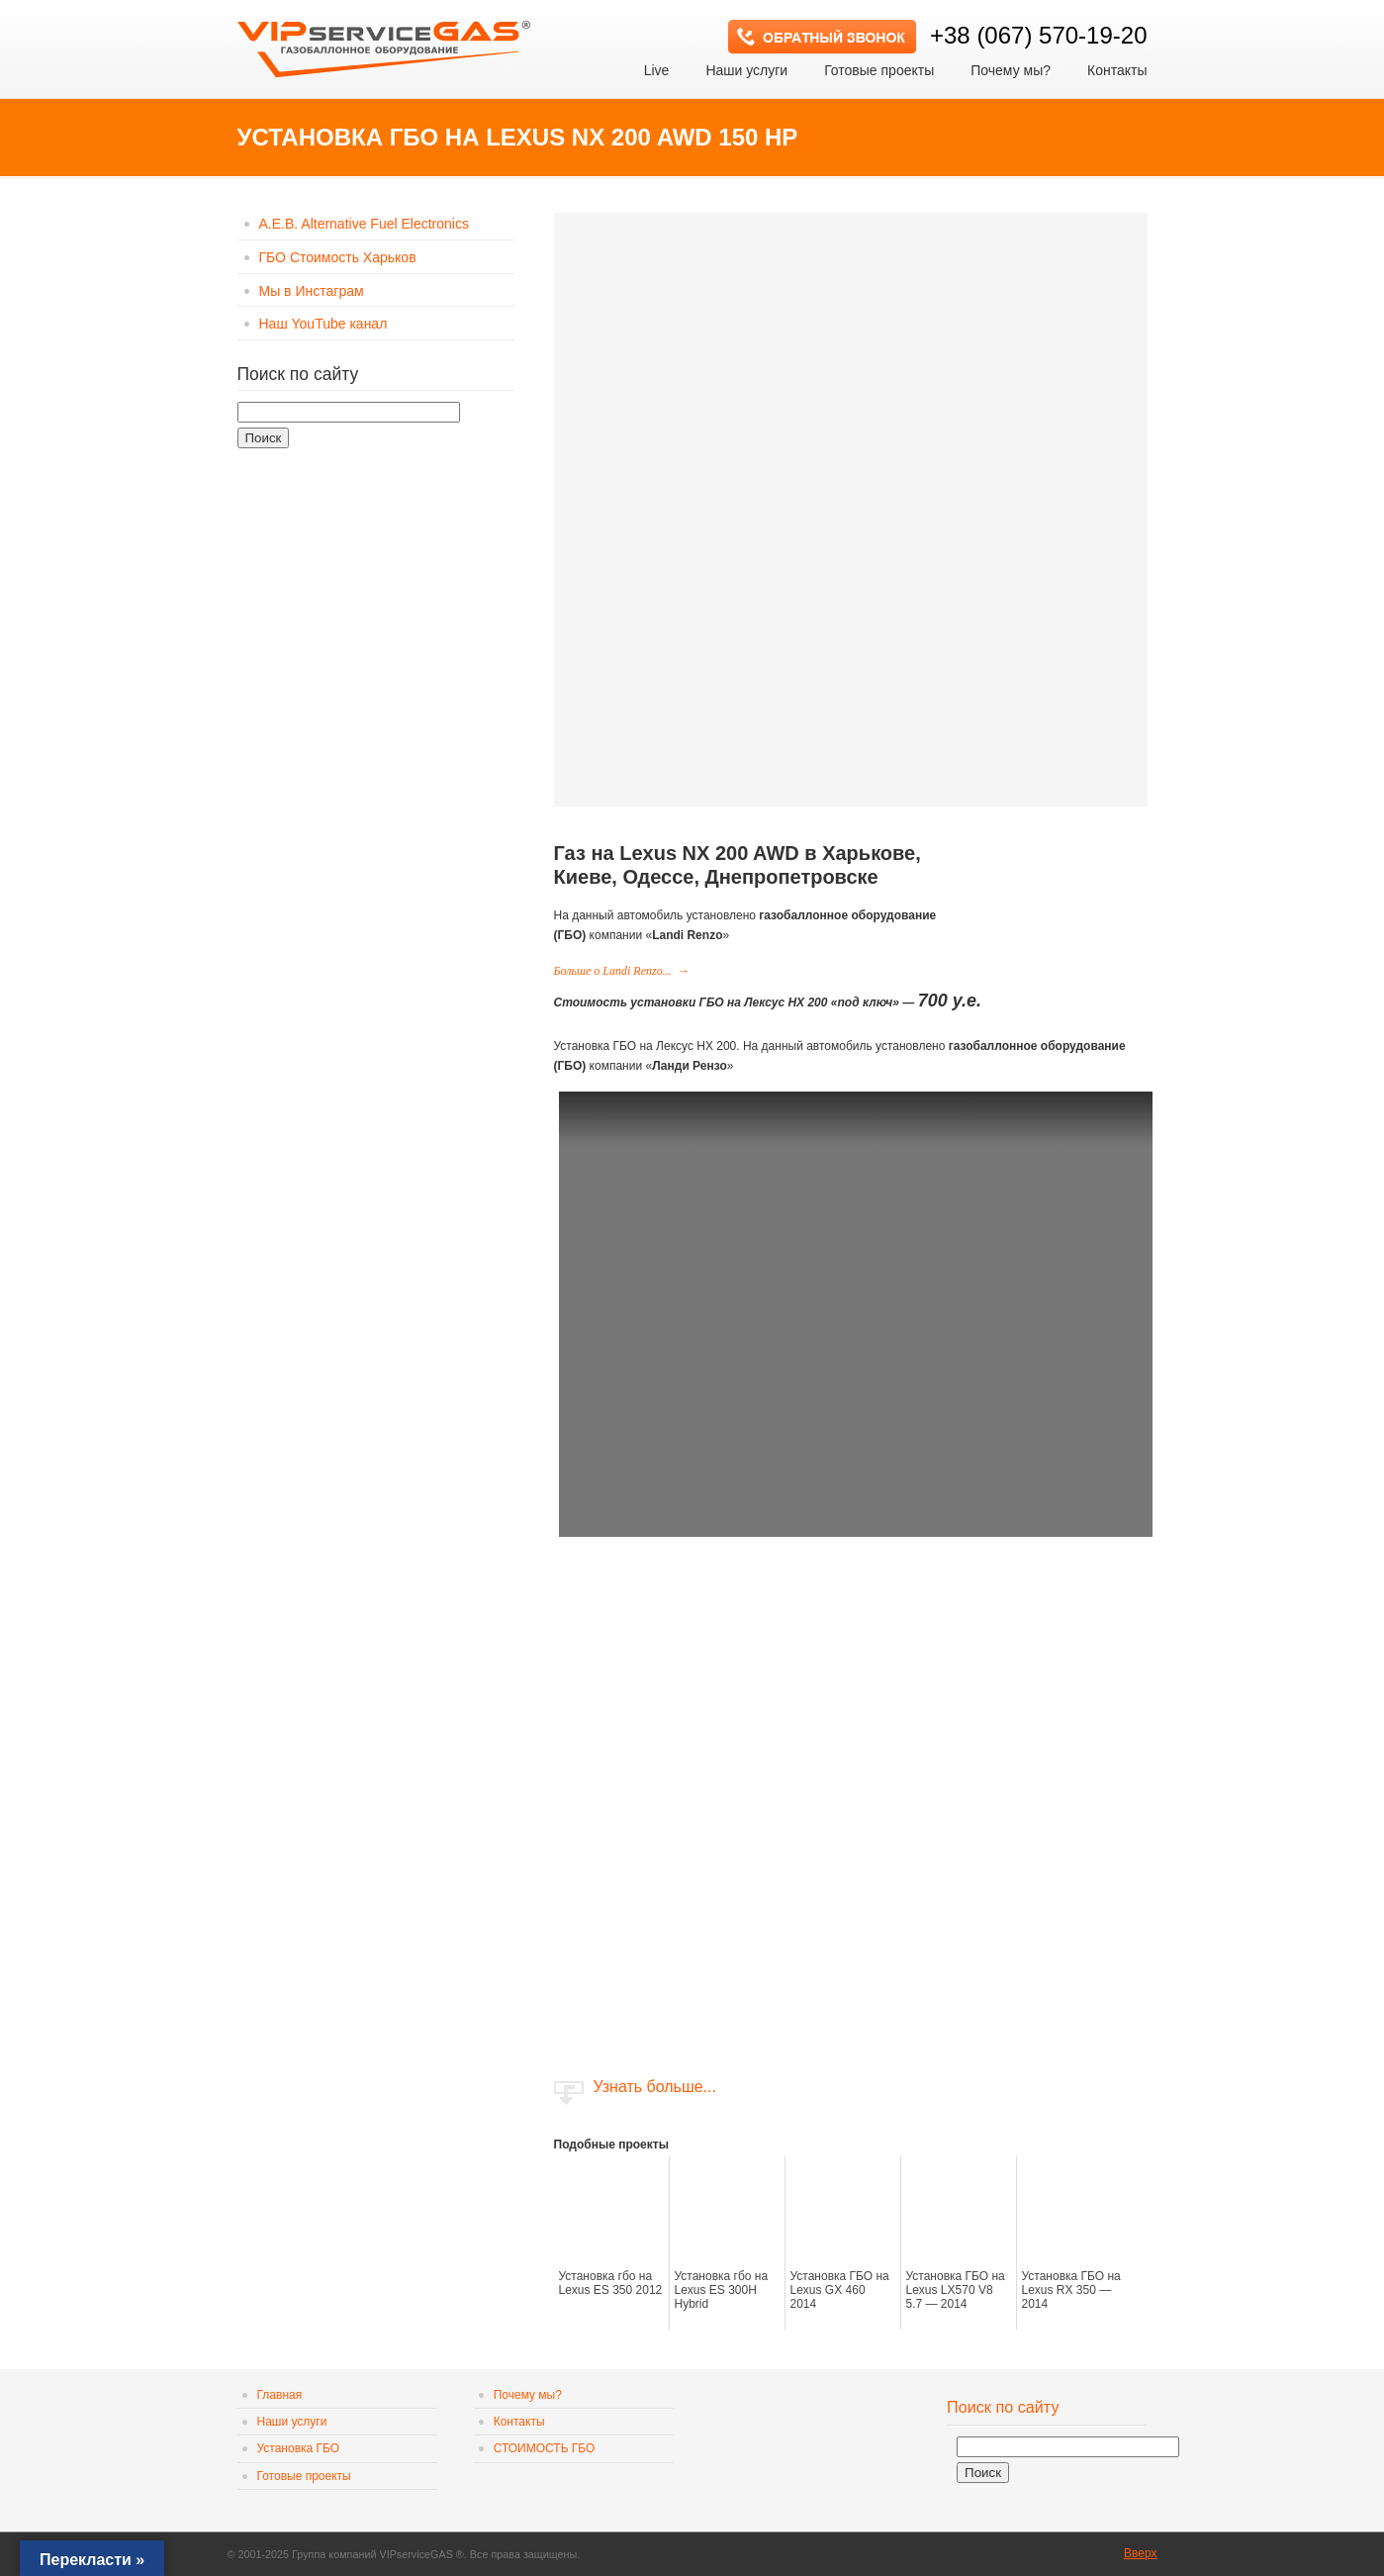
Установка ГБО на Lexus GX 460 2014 (839, 2290)
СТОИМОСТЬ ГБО (545, 2448)
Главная (280, 2395)
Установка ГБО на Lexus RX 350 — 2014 (1071, 2290)
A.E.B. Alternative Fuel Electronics (364, 224)
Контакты (519, 2422)
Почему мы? (528, 2395)
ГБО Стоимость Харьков (337, 257)
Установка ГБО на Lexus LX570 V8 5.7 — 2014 (955, 2290)
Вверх (1140, 2553)
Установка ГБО (298, 2448)
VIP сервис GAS (385, 43)
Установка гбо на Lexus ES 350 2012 (611, 2283)
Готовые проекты (304, 2476)
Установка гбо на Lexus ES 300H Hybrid (722, 2290)
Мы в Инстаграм (311, 291)
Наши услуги (292, 2422)
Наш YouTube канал (323, 324)
